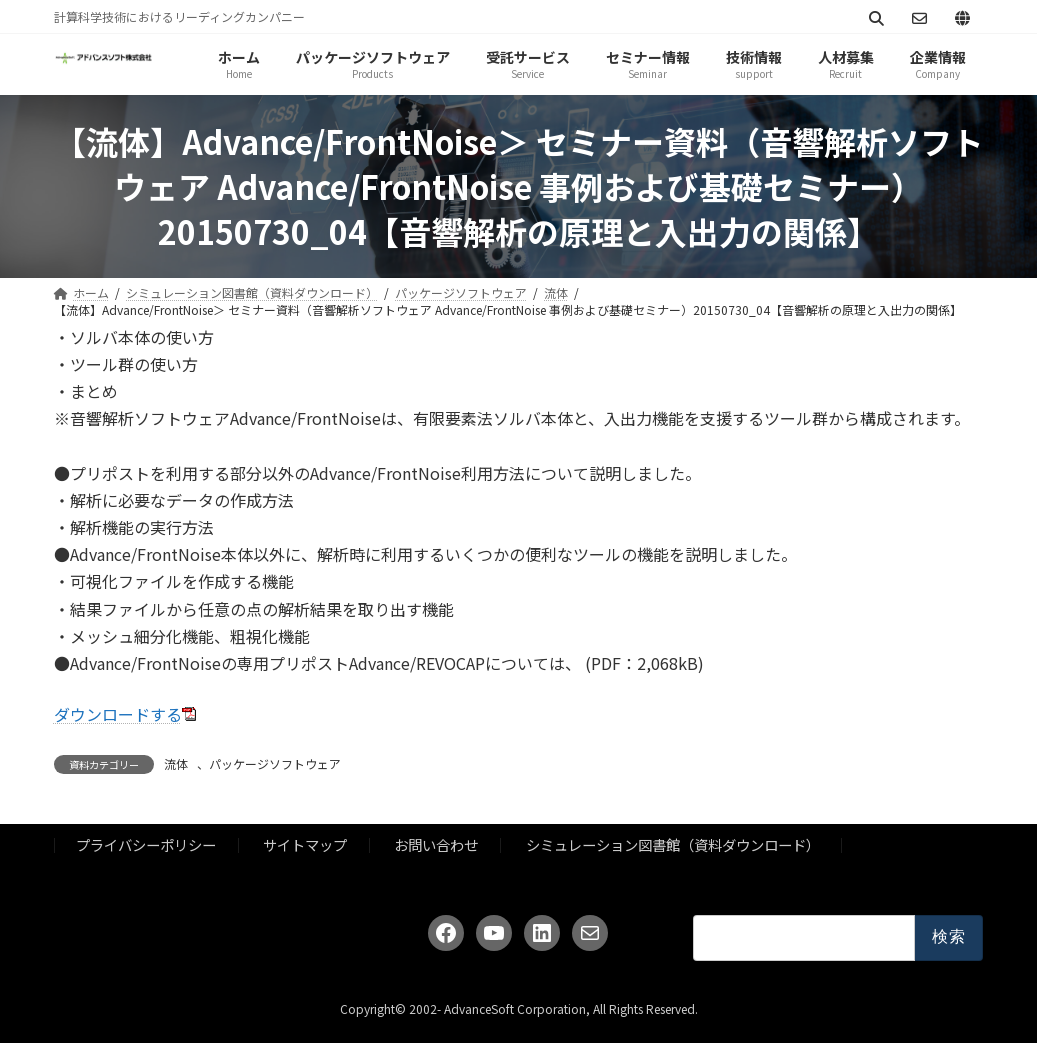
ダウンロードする (118, 714)
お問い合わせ (436, 844)
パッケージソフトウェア (275, 763)
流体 (176, 763)
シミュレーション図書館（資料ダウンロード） (673, 844)
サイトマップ (305, 844)
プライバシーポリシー (146, 844)
